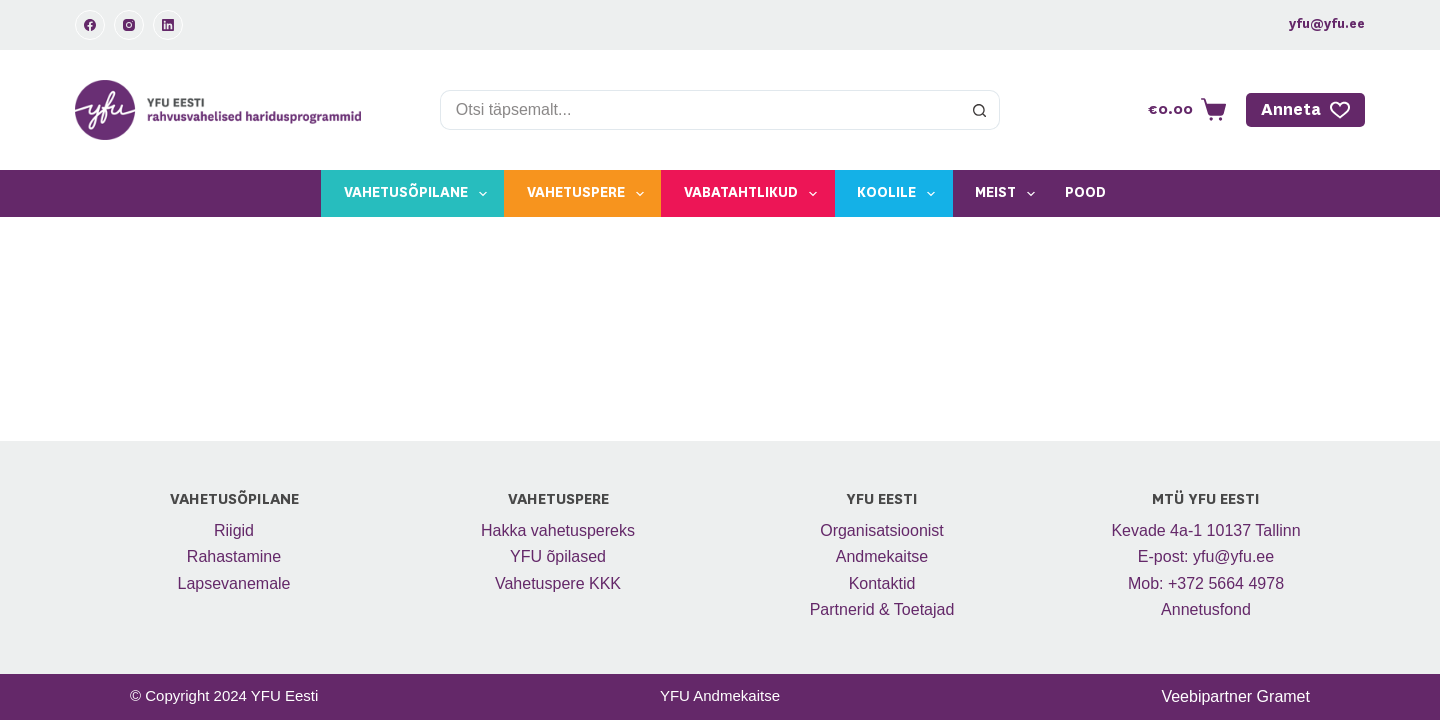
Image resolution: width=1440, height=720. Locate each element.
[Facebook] (90, 25)
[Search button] (980, 110)
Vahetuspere (589, 194)
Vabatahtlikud (754, 194)
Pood (1085, 193)
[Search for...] (700, 110)
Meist (1009, 194)
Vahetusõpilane (419, 194)
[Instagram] (129, 25)
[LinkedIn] (168, 25)
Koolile (900, 194)
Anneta (1306, 110)
